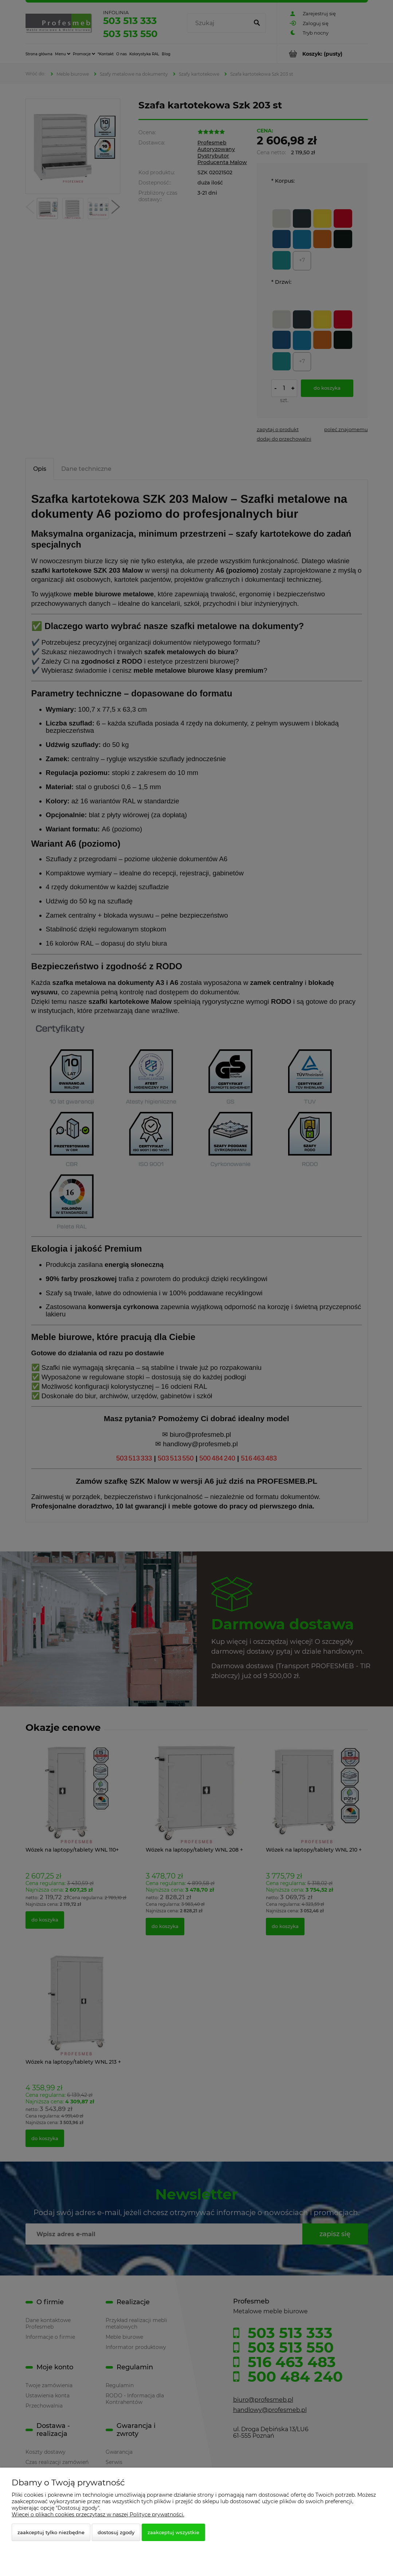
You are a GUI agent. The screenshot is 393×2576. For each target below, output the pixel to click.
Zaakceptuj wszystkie (173, 2532)
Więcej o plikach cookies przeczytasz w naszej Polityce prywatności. (98, 2514)
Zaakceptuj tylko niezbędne (51, 2532)
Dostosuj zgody (116, 2532)
